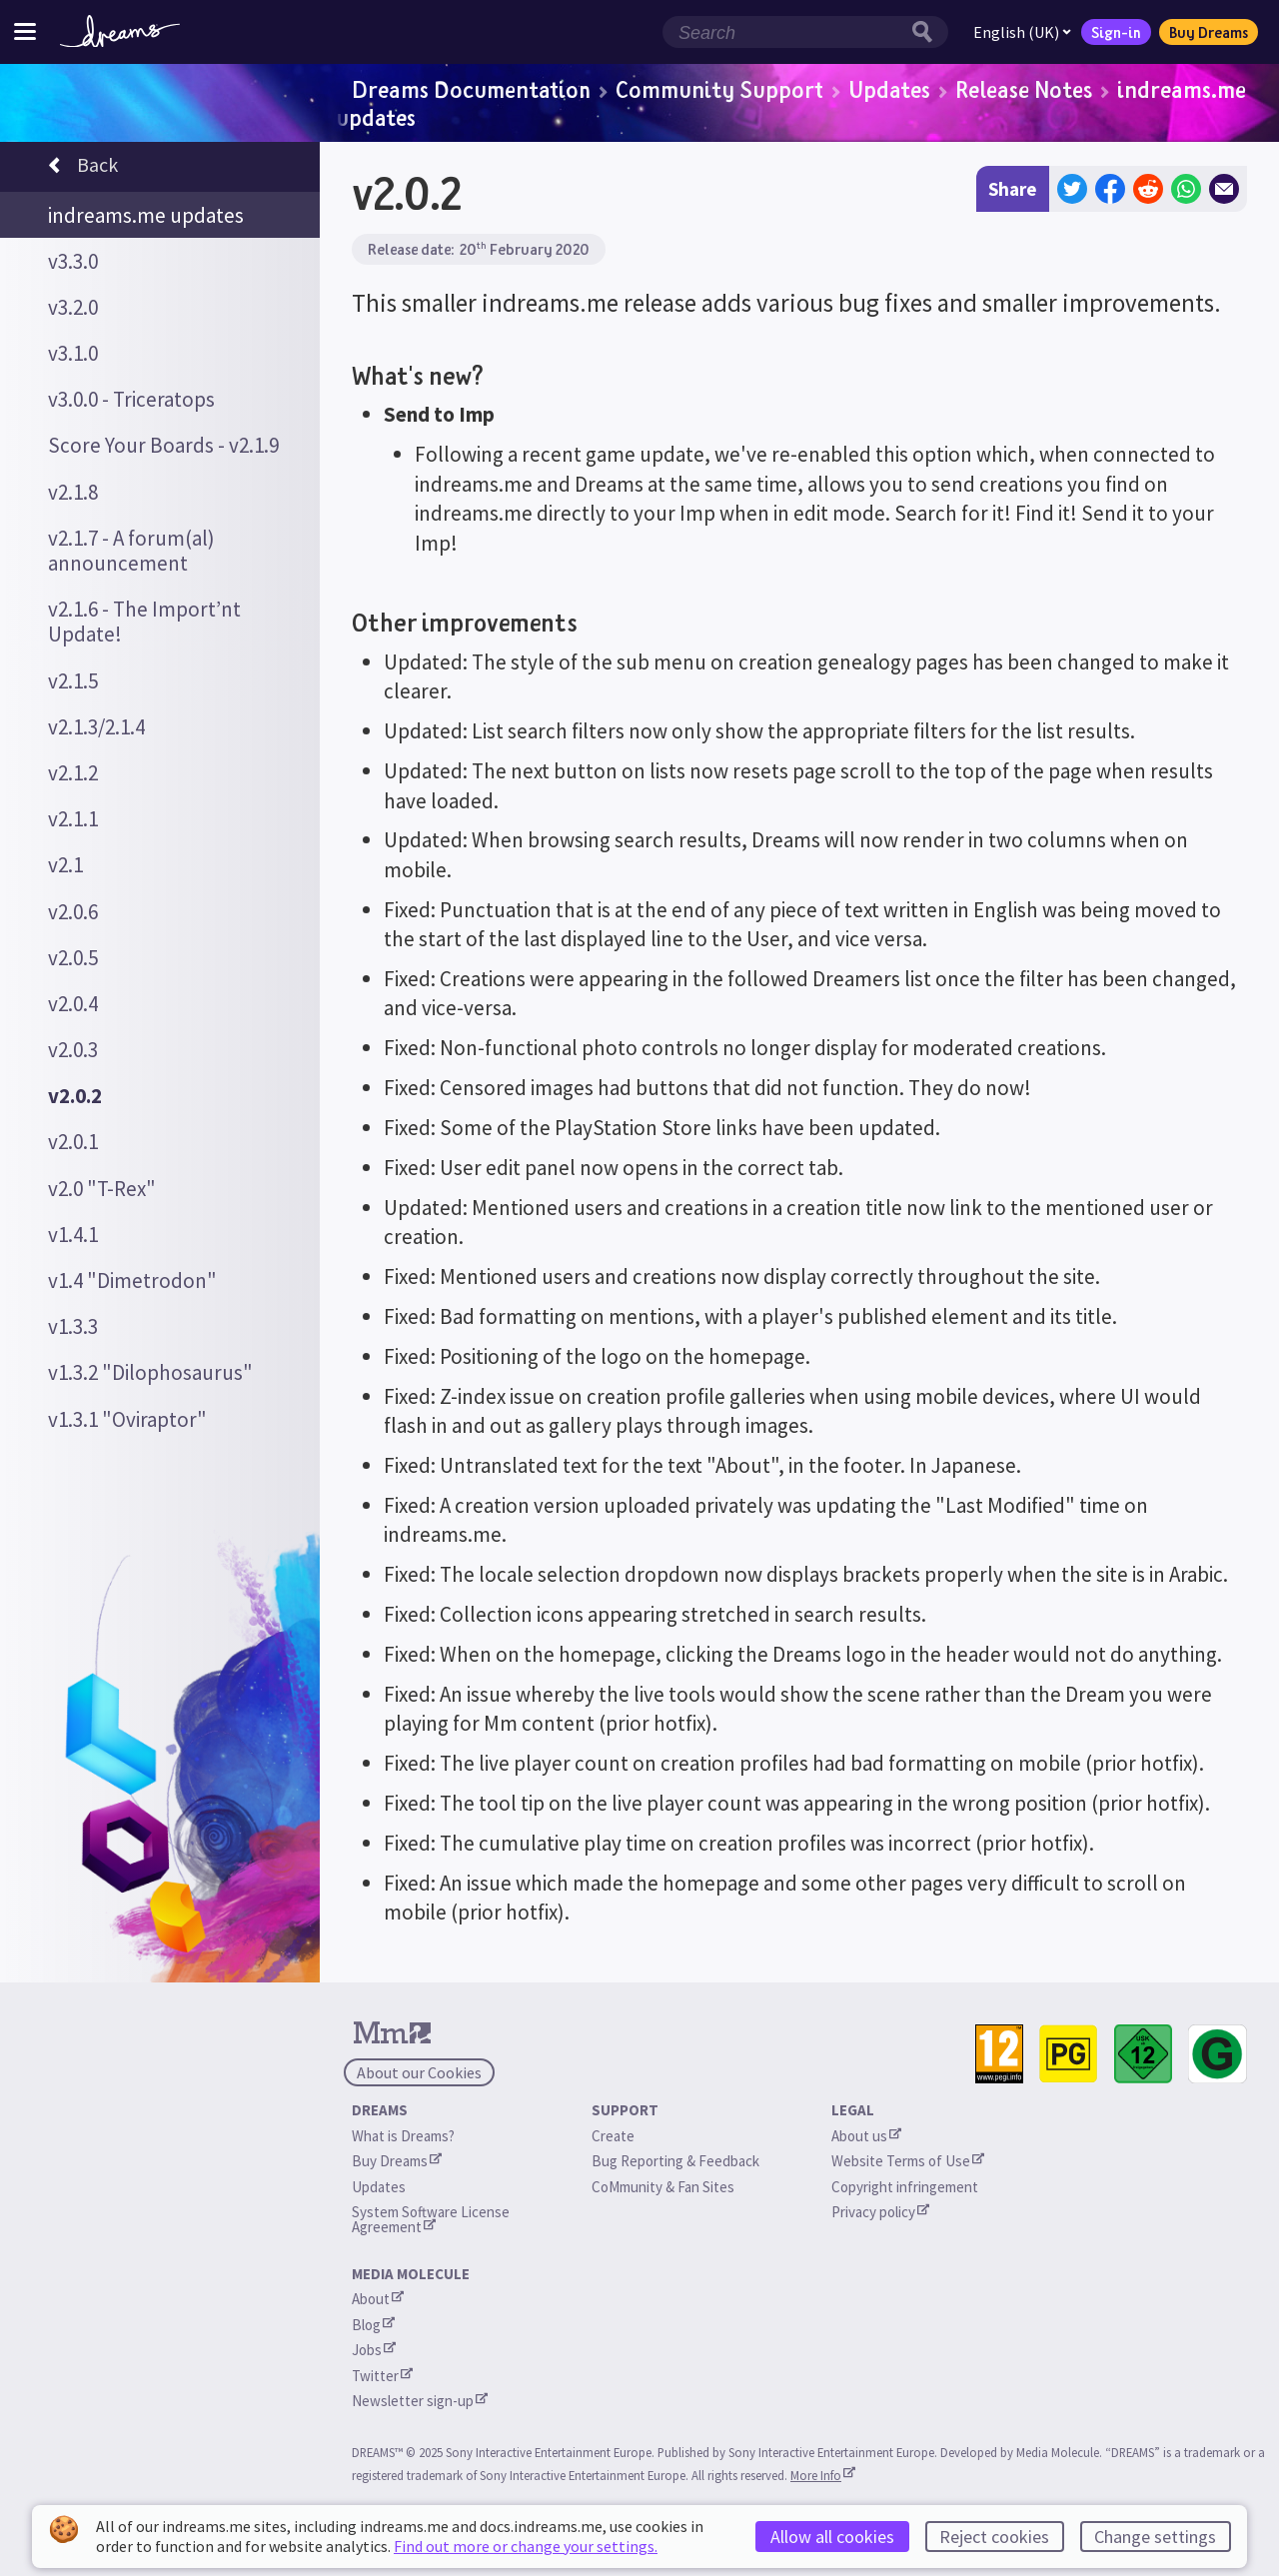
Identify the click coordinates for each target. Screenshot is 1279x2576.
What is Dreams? (403, 2135)
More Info (822, 2475)
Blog (373, 2324)
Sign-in (1116, 32)
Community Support (719, 89)
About (378, 2298)
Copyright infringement (904, 2186)
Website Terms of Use (907, 2160)
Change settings (1155, 2536)
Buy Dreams (1208, 32)
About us (866, 2135)
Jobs (374, 2349)
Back (83, 168)
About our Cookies (419, 2072)
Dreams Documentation (471, 89)
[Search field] (784, 32)
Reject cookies (994, 2536)
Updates (889, 89)
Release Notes (1023, 89)
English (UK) (1022, 32)
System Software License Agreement (432, 2219)
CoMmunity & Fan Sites (663, 2186)
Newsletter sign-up (420, 2400)
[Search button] (927, 32)
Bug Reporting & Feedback (675, 2160)
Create (613, 2135)
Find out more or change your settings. (525, 2546)
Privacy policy (880, 2211)
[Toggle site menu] (25, 31)
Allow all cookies (832, 2536)
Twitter (382, 2375)
